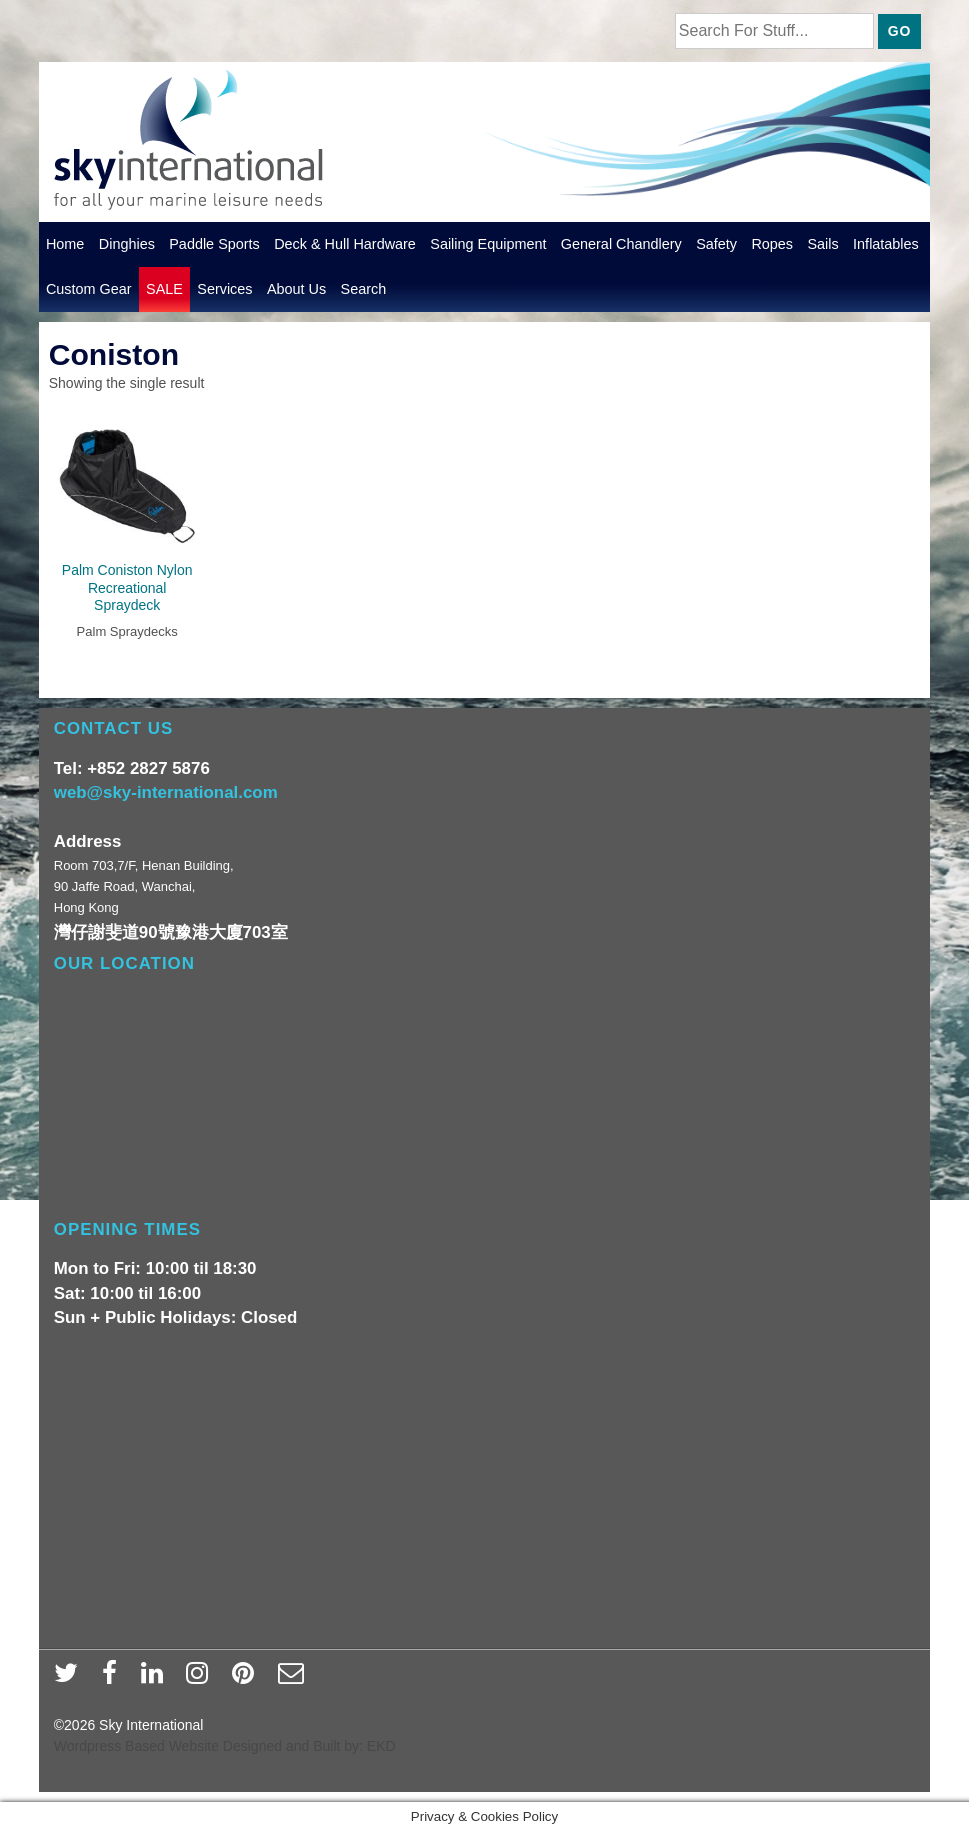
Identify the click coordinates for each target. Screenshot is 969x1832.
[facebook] (114, 1679)
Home (65, 244)
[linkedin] (156, 1679)
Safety (716, 244)
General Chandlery (621, 244)
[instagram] (201, 1679)
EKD (381, 1746)
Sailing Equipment (488, 244)
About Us (296, 289)
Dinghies (127, 244)
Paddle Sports (214, 244)
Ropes (772, 244)
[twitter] (70, 1679)
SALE (164, 289)
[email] (293, 1679)
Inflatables (886, 244)
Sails (822, 244)
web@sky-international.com (166, 792)
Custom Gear (89, 289)
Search (364, 289)
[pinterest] (247, 1679)
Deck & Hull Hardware (345, 244)
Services (224, 289)
